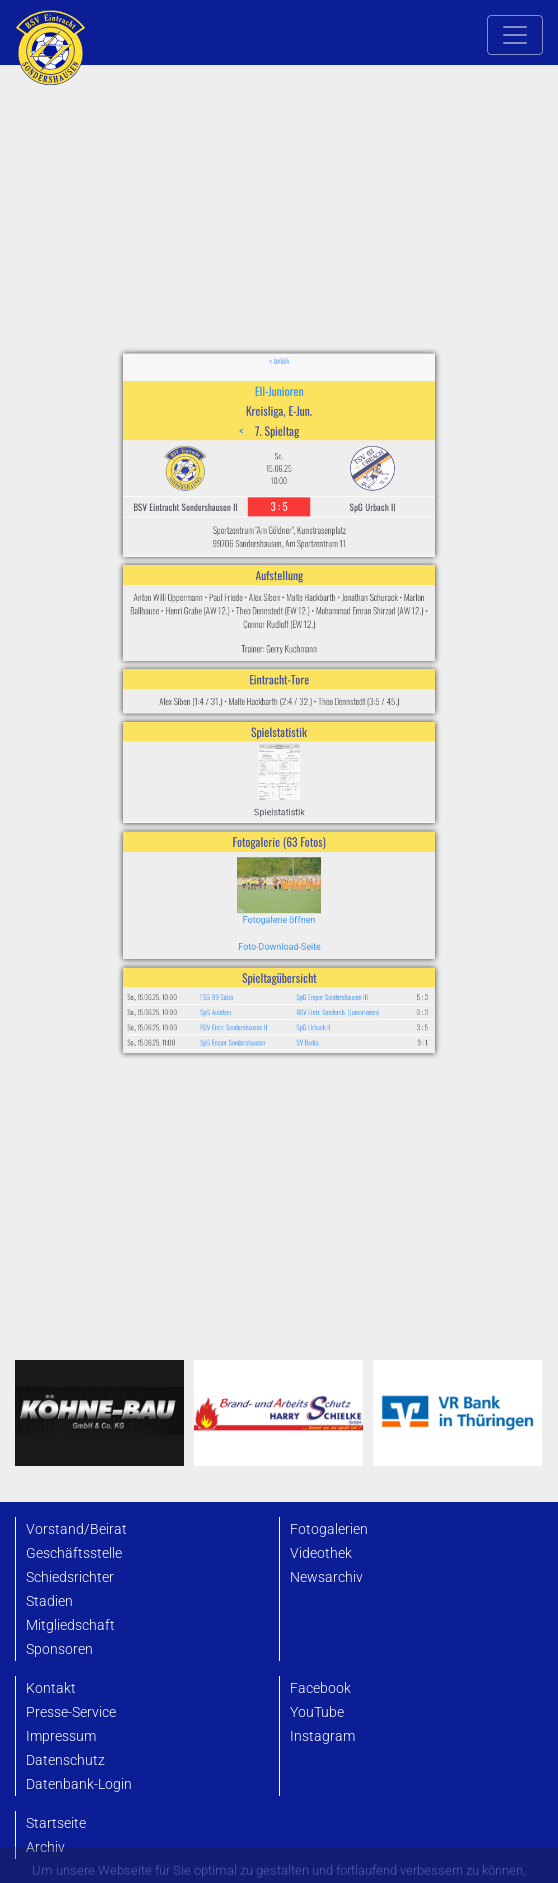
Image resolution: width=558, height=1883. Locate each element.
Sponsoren (59, 1649)
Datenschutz (65, 1760)
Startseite (56, 1823)
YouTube (317, 1712)
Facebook (320, 1688)
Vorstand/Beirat (76, 1529)
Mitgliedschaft (70, 1625)
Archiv (45, 1847)
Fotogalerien (329, 1529)
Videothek (321, 1553)
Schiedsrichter (70, 1577)
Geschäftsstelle (74, 1553)
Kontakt (51, 1688)
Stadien (49, 1601)
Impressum (61, 1736)
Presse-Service (71, 1712)
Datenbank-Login (79, 1784)
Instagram (322, 1736)
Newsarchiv (326, 1577)
